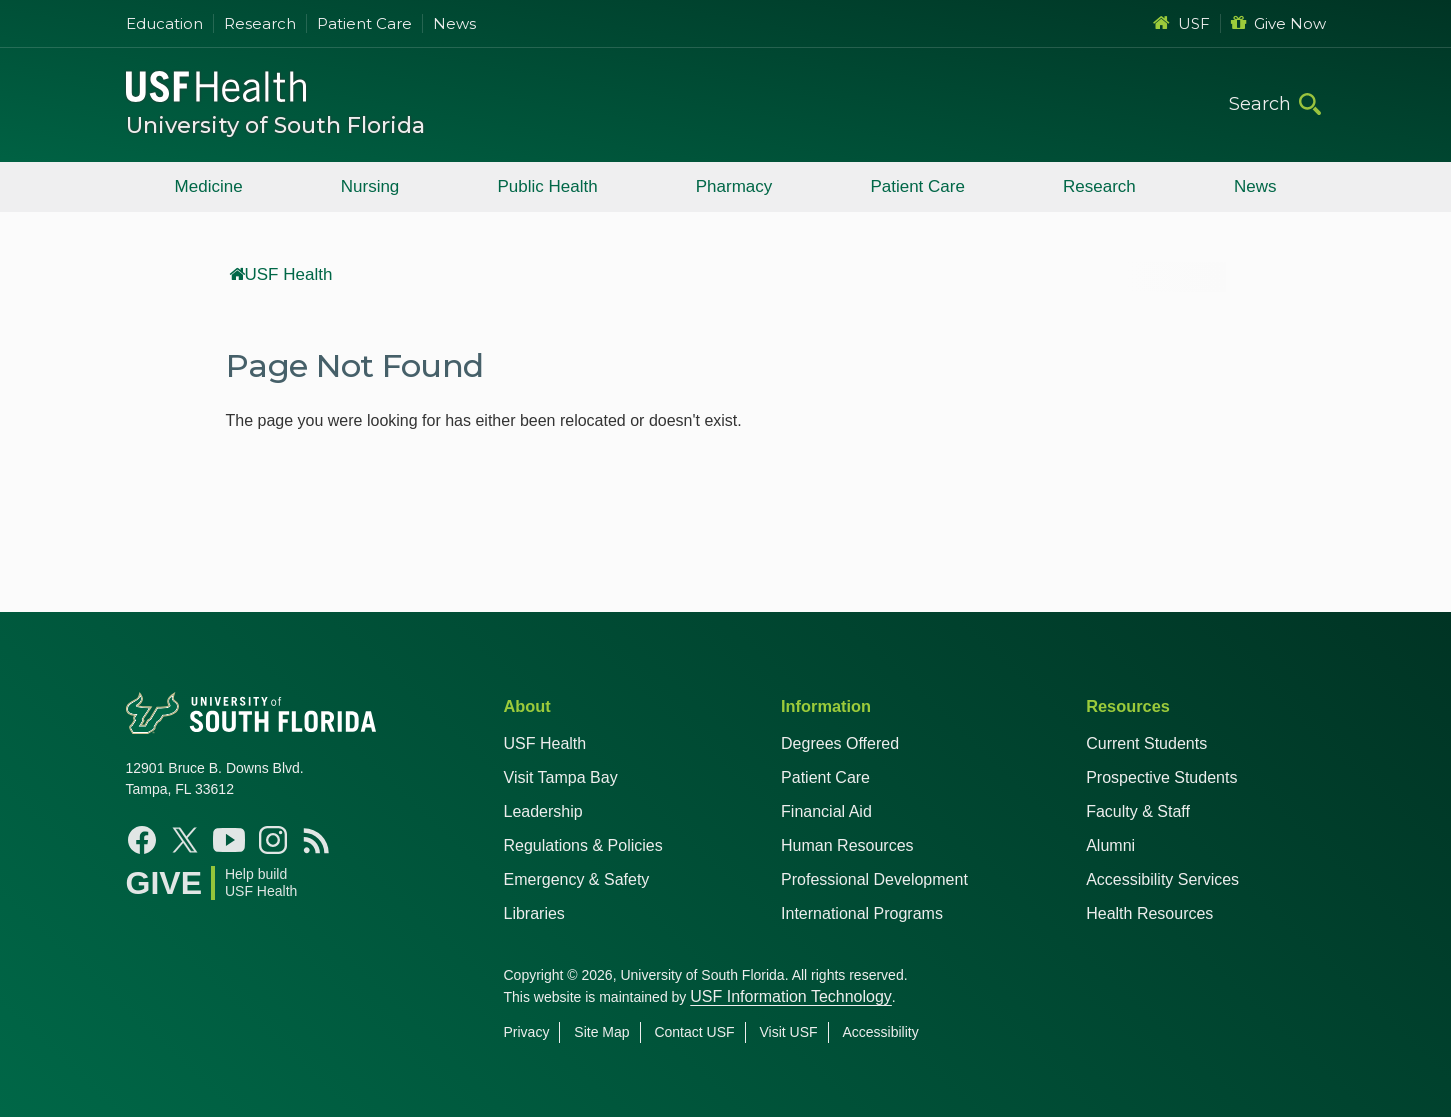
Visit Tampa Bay (561, 777)
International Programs (862, 913)
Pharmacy (734, 186)
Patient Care (364, 23)
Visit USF (788, 1032)
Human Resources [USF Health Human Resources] (847, 845)
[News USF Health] (317, 840)
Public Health (547, 186)
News (454, 23)
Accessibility (880, 1032)
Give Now (1278, 23)
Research (260, 23)
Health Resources (1149, 913)
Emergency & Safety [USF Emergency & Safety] (577, 879)
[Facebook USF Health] (142, 840)
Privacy (527, 1032)
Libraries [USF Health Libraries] (534, 913)
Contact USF (694, 1032)
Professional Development (874, 879)
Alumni (1110, 845)
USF (1181, 23)
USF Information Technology (791, 996)
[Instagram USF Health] (273, 840)
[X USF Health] (185, 840)
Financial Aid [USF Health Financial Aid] (826, 811)
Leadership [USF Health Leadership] (543, 811)
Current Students (1146, 743)
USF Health (281, 274)
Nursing (370, 186)
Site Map (601, 1032)
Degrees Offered (840, 743)
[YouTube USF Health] (229, 840)
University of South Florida (275, 125)
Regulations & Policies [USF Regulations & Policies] (583, 845)
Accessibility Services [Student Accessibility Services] (1162, 879)
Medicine (209, 186)
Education (164, 23)
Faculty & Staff (1138, 811)
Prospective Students (1161, 777)
